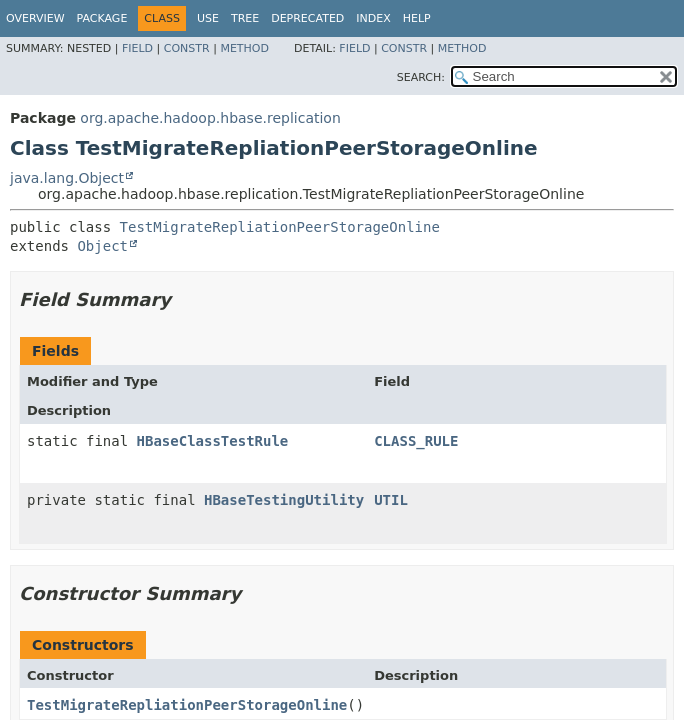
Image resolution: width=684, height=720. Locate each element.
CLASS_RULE (416, 441)
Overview (35, 18)
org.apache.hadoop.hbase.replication (210, 118)
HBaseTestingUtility (284, 500)
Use (208, 18)
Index (373, 18)
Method (244, 48)
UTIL (391, 500)
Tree (245, 18)
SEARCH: (421, 77)
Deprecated (307, 18)
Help (417, 18)
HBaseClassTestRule (213, 441)
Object (102, 246)
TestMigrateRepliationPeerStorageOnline (280, 227)
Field (137, 48)
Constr (187, 48)
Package (102, 18)
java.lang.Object (67, 178)
